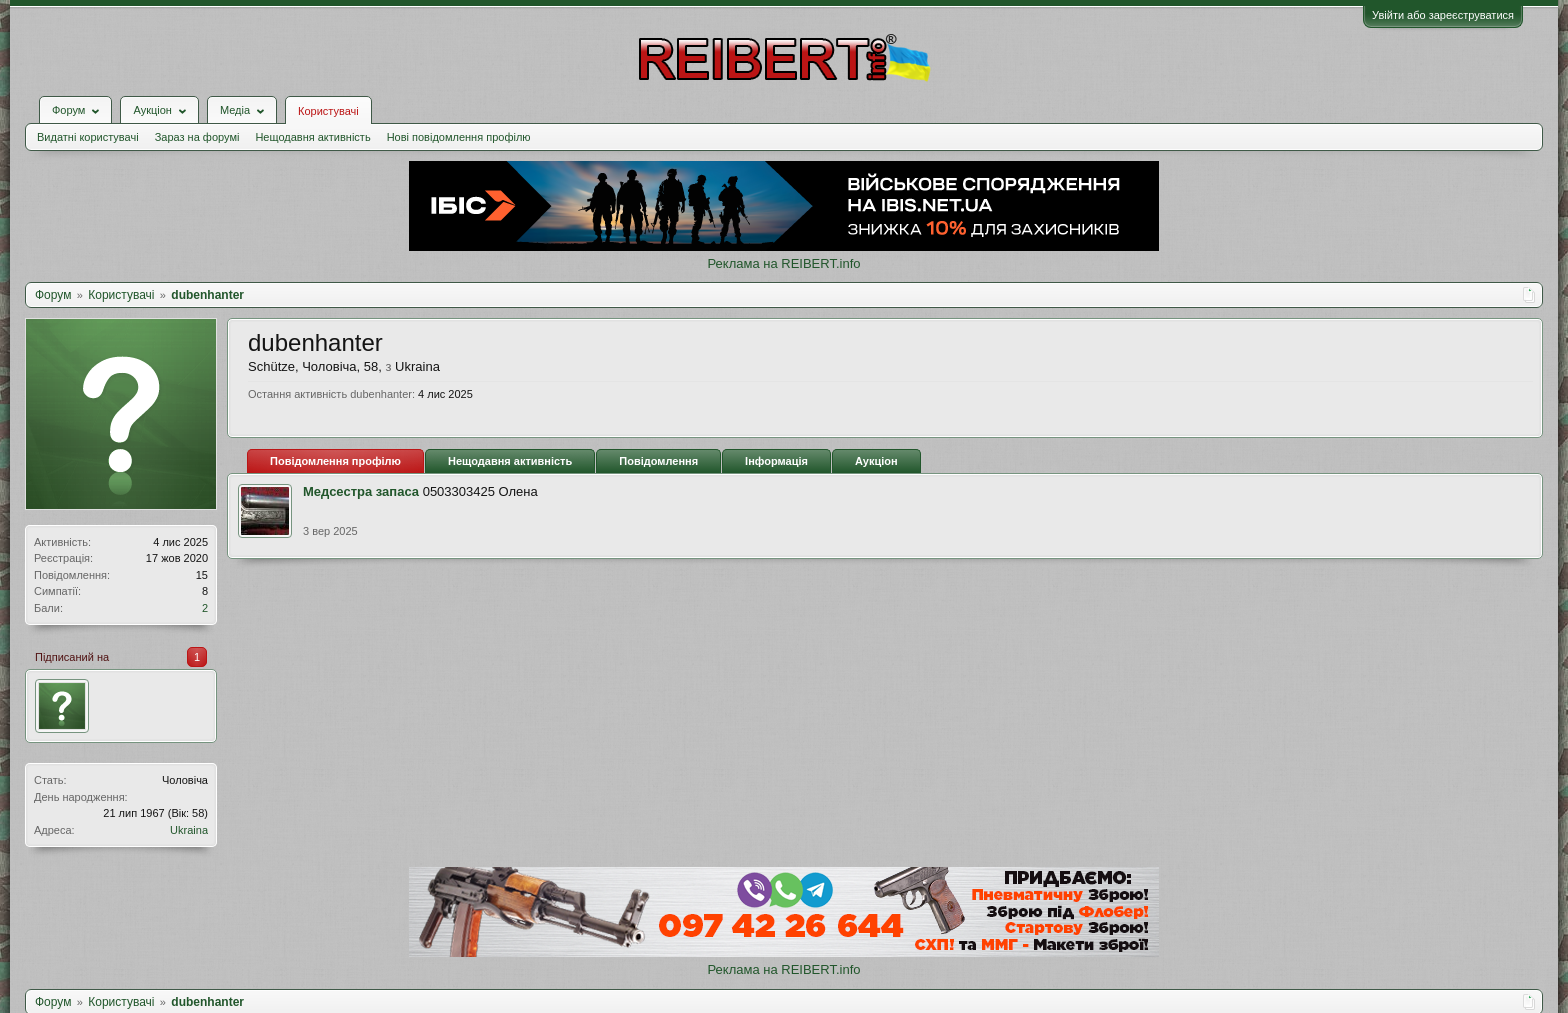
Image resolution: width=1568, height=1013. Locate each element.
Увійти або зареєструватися (1443, 15)
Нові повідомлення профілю (459, 137)
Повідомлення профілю (335, 461)
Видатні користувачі (88, 137)
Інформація (776, 461)
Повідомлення (658, 461)
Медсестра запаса (361, 491)
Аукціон (876, 461)
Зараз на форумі (197, 137)
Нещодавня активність (312, 137)
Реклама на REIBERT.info (783, 263)
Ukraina (189, 830)
